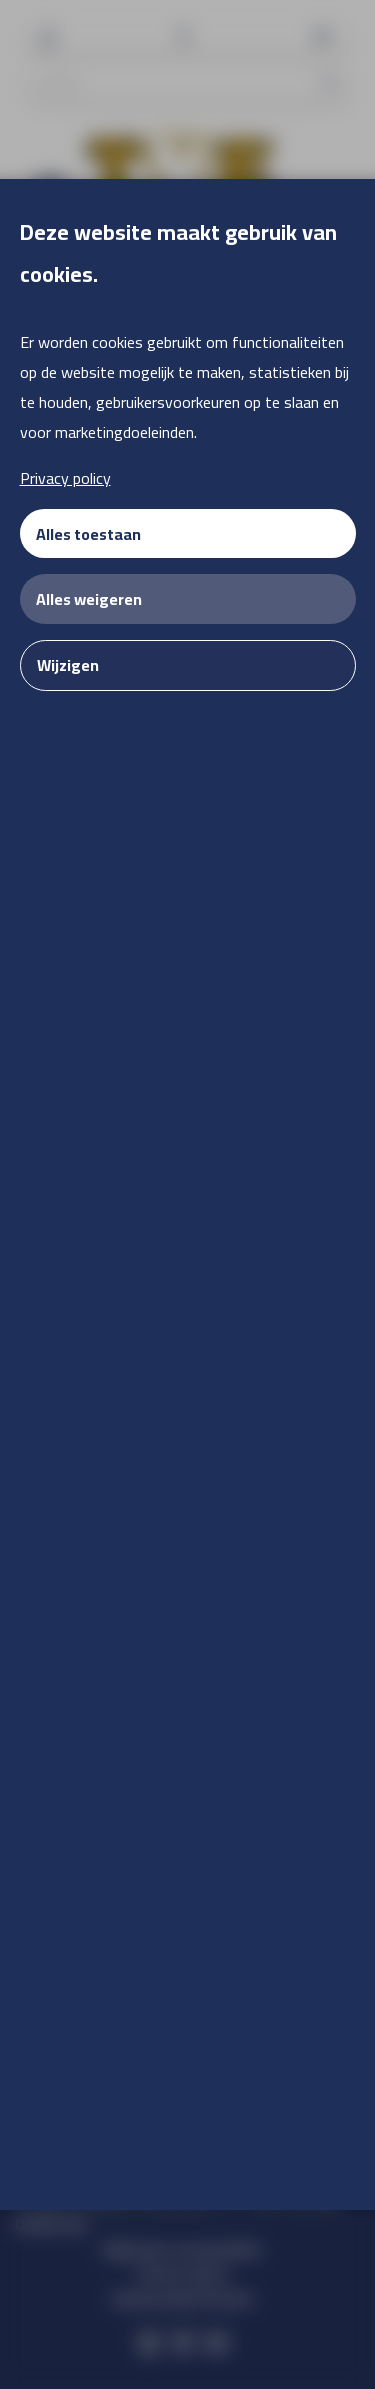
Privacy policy (65, 478)
